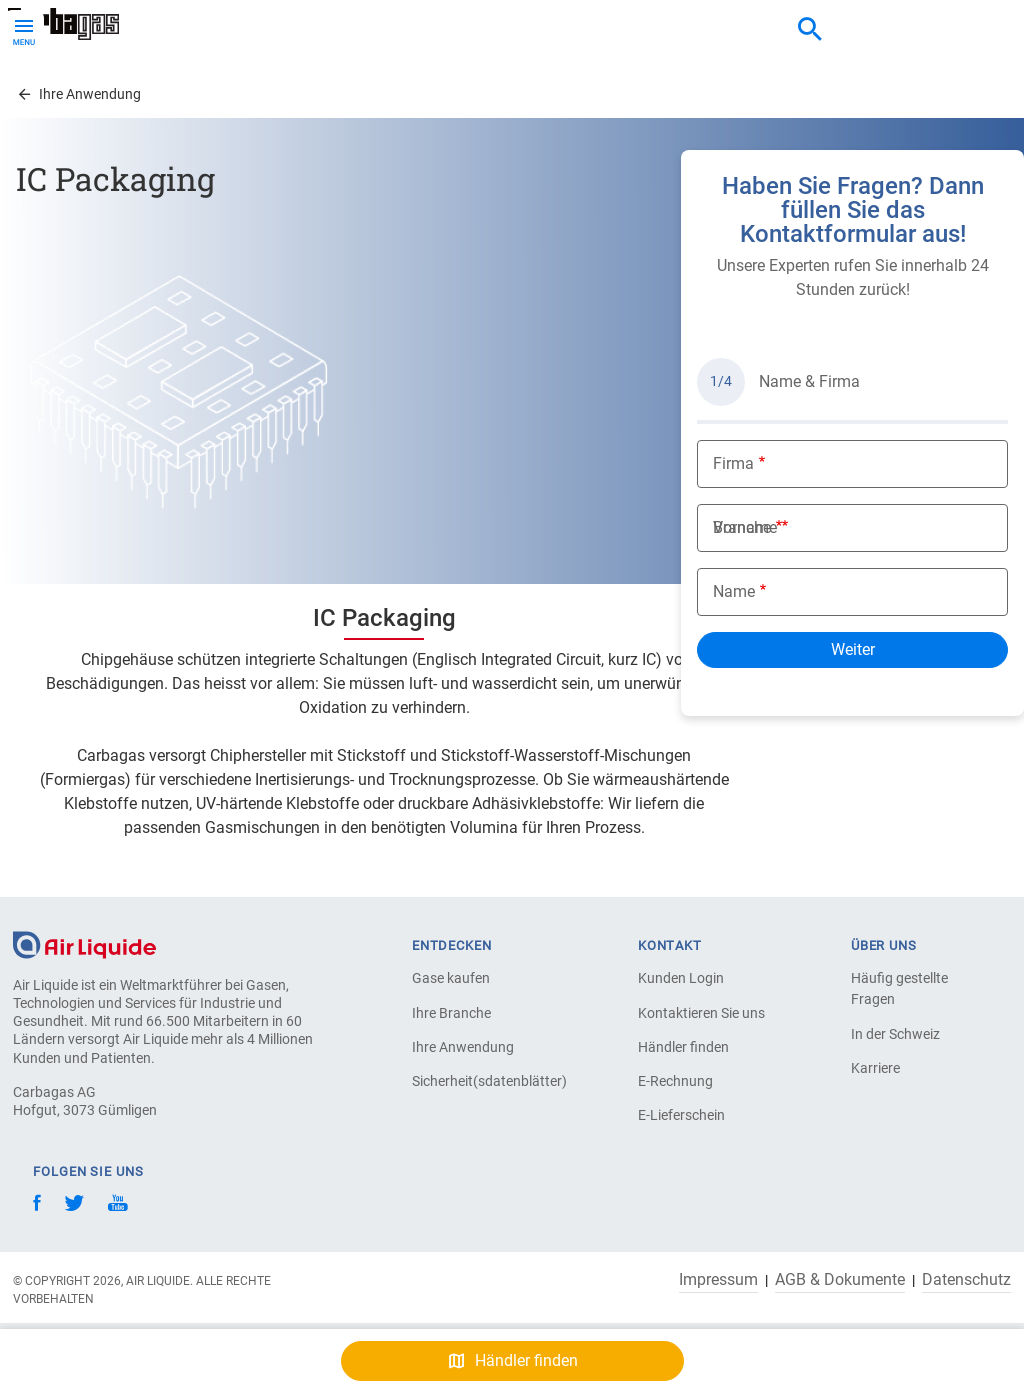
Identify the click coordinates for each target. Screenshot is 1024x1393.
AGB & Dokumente (840, 1280)
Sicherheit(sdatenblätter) (482, 1081)
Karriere (875, 1068)
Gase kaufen (451, 978)
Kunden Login (681, 978)
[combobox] (810, 30)
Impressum (718, 1280)
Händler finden (683, 1047)
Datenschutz (966, 1280)
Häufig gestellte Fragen (899, 988)
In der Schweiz (895, 1034)
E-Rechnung (675, 1081)
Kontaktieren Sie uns (701, 1013)
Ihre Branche (451, 1013)
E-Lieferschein (681, 1115)
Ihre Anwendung (463, 1047)
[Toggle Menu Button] (24, 30)
